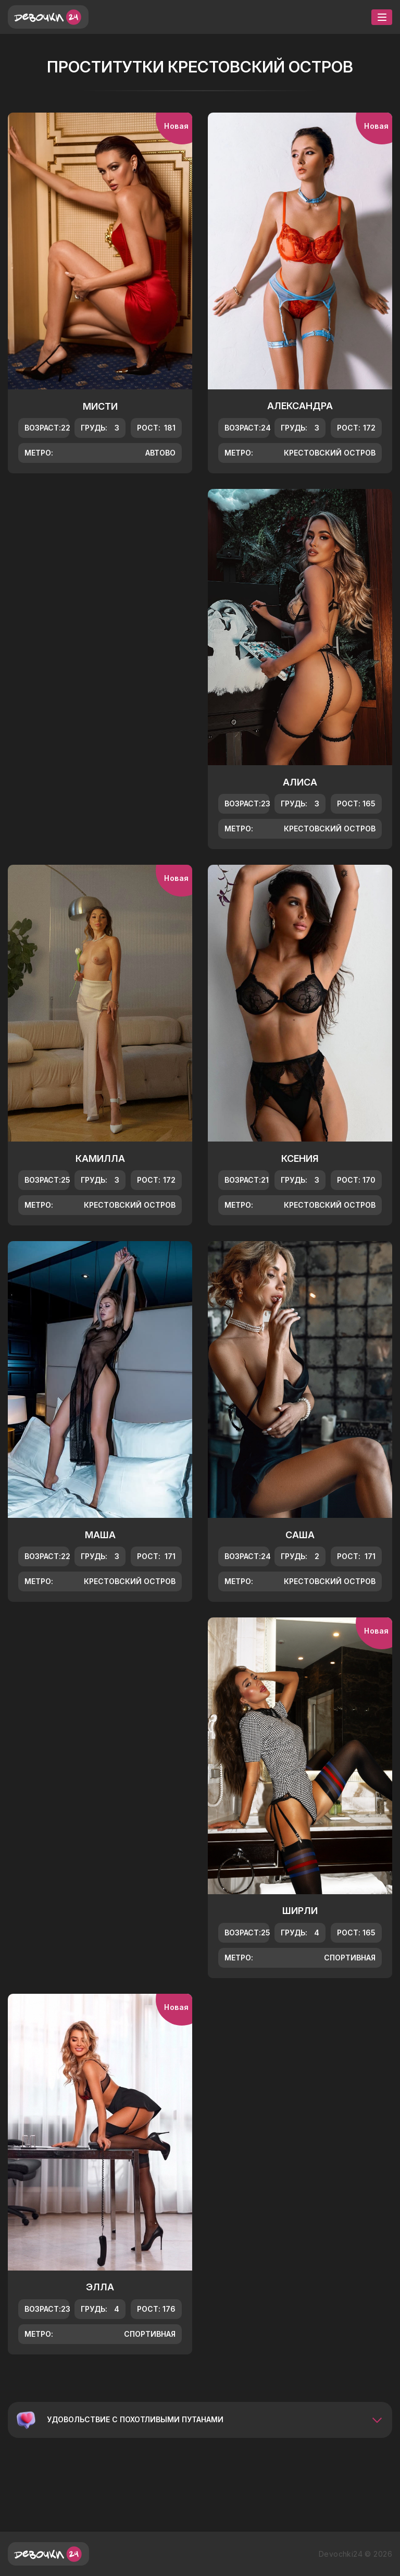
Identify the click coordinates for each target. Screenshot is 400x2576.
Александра (300, 405)
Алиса (300, 782)
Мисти (100, 406)
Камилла (100, 1158)
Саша (300, 1534)
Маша (100, 1534)
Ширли (300, 1910)
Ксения (300, 1158)
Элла (100, 2286)
